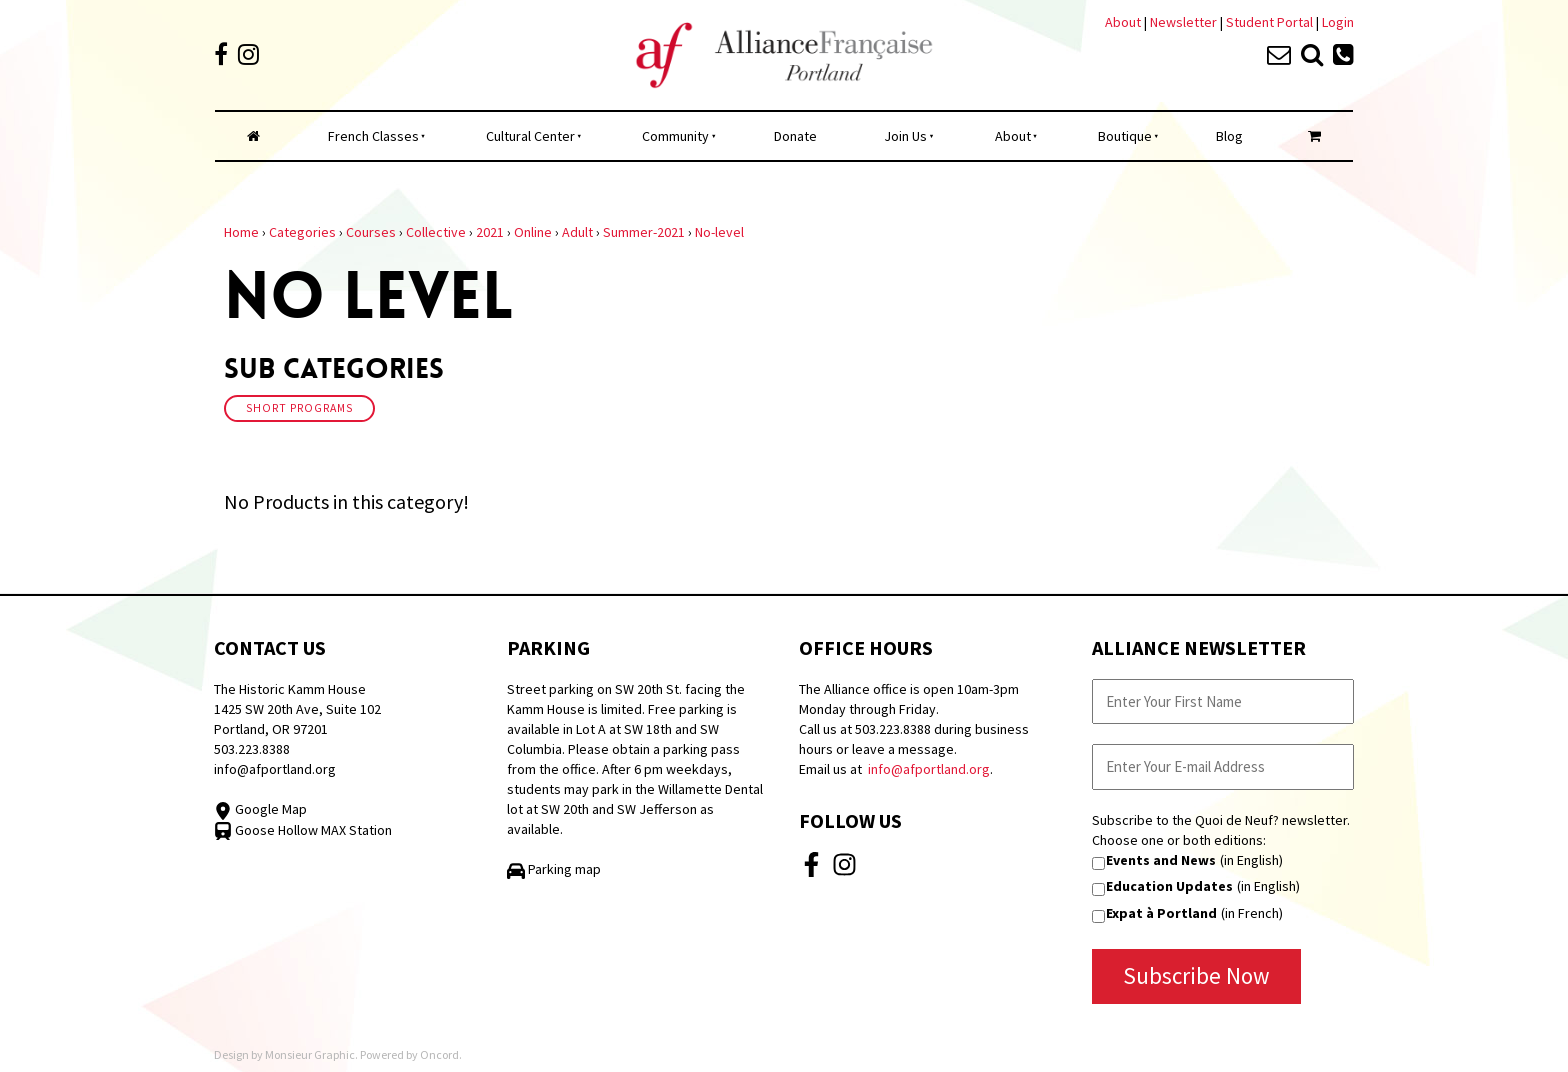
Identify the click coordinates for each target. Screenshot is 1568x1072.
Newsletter (1185, 22)
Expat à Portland (1161, 913)
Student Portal (1269, 22)
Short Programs (299, 408)
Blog (1229, 136)
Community (675, 136)
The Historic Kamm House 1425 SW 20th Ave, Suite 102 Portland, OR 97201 (297, 709)
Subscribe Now (1196, 975)
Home (241, 232)
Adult (577, 232)
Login (1338, 22)
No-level (719, 232)
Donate (795, 136)
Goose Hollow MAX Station (303, 830)
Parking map (554, 869)
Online (533, 232)
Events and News (1161, 860)
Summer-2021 (644, 232)
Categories (302, 232)
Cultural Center (530, 136)
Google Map (260, 809)
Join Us (905, 136)
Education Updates (1169, 886)
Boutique (1125, 136)
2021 (490, 232)
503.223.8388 (252, 749)
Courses (371, 232)
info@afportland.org (275, 769)
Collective (436, 232)
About (1123, 22)
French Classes (373, 136)
